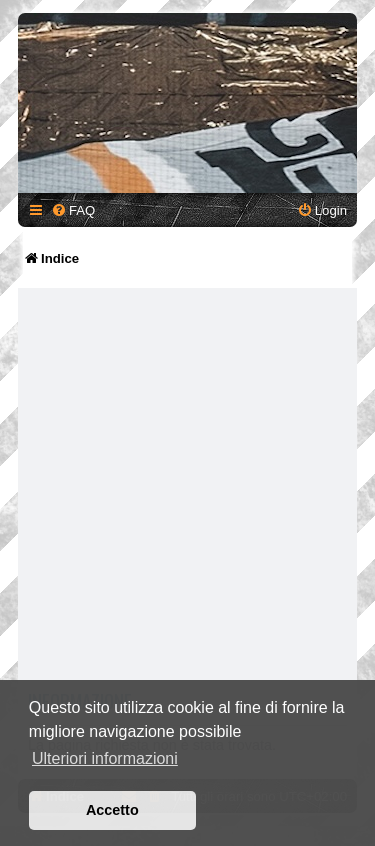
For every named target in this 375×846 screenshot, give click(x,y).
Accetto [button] (112, 810)
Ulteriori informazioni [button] (105, 758)
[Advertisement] (187, 488)
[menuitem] (73, 210)
